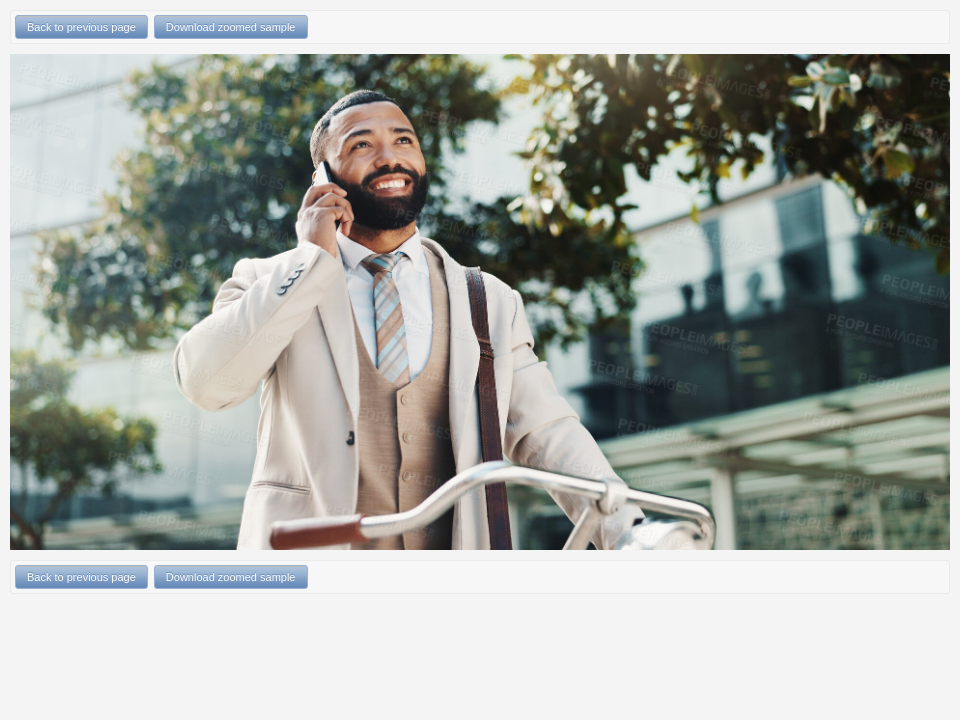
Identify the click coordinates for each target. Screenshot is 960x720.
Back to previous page (81, 27)
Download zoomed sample (231, 27)
